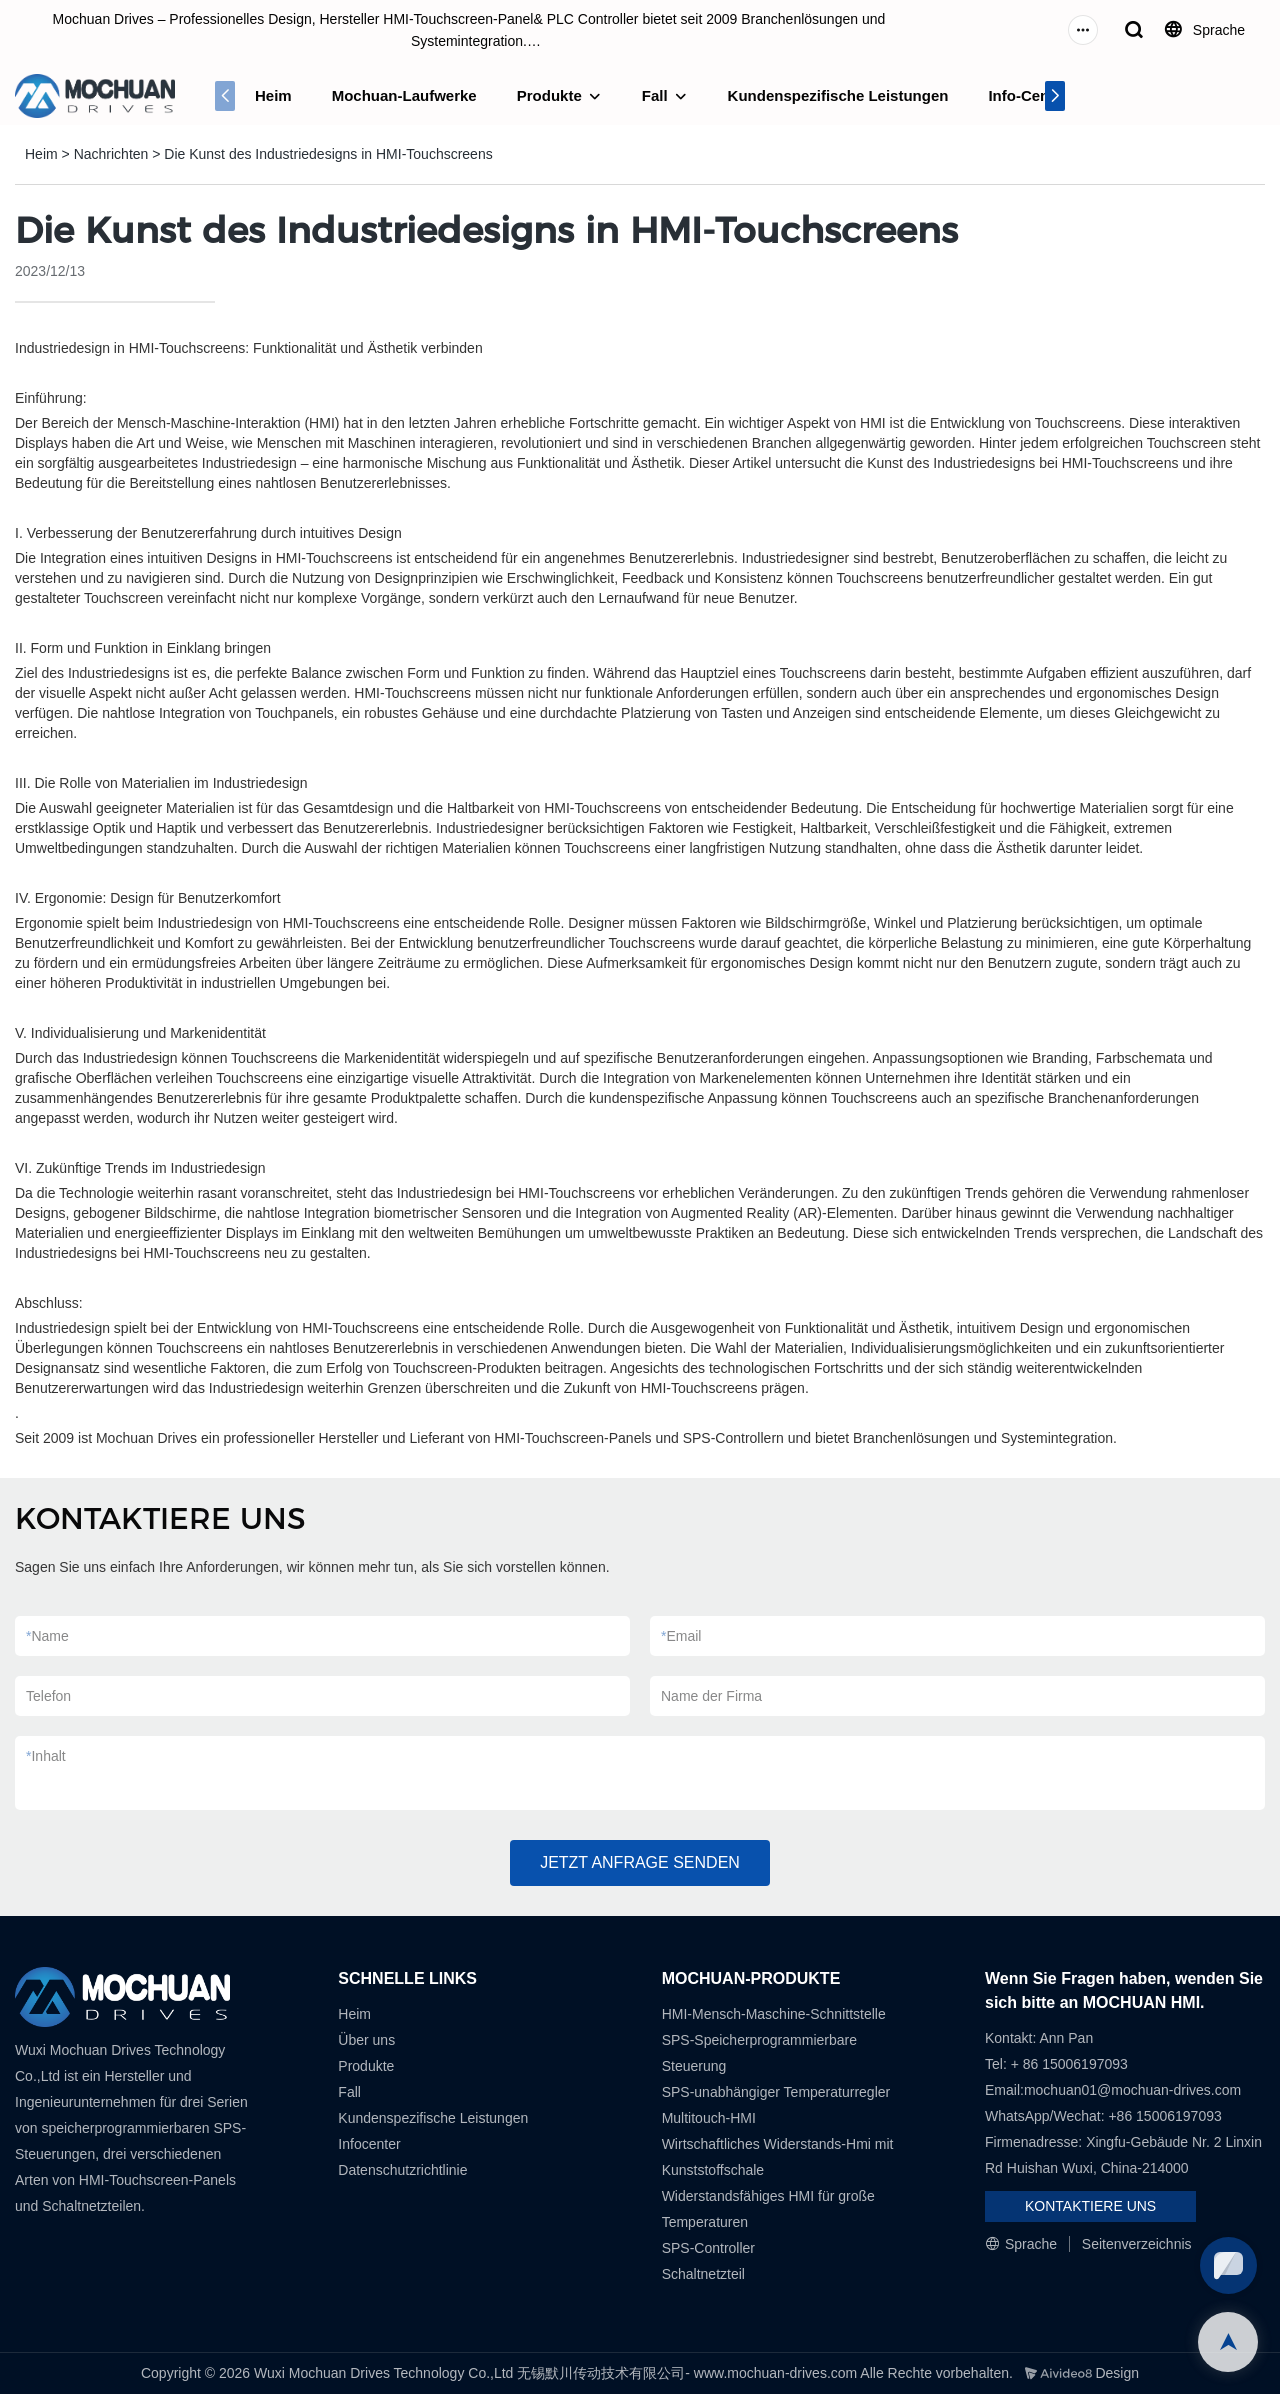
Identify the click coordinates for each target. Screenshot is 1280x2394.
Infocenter (369, 2144)
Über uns (366, 2040)
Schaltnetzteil (703, 2274)
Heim (273, 95)
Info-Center (1028, 95)
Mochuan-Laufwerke (404, 95)
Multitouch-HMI (709, 2118)
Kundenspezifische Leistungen (838, 95)
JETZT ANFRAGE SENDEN (640, 1862)
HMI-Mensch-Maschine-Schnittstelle (774, 2014)
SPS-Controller (708, 2248)
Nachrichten (111, 154)
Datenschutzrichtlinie (402, 2170)
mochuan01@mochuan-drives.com (1132, 2090)
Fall (655, 95)
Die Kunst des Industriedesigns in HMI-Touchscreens (328, 154)
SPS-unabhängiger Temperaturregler (776, 2092)
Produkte (549, 95)
